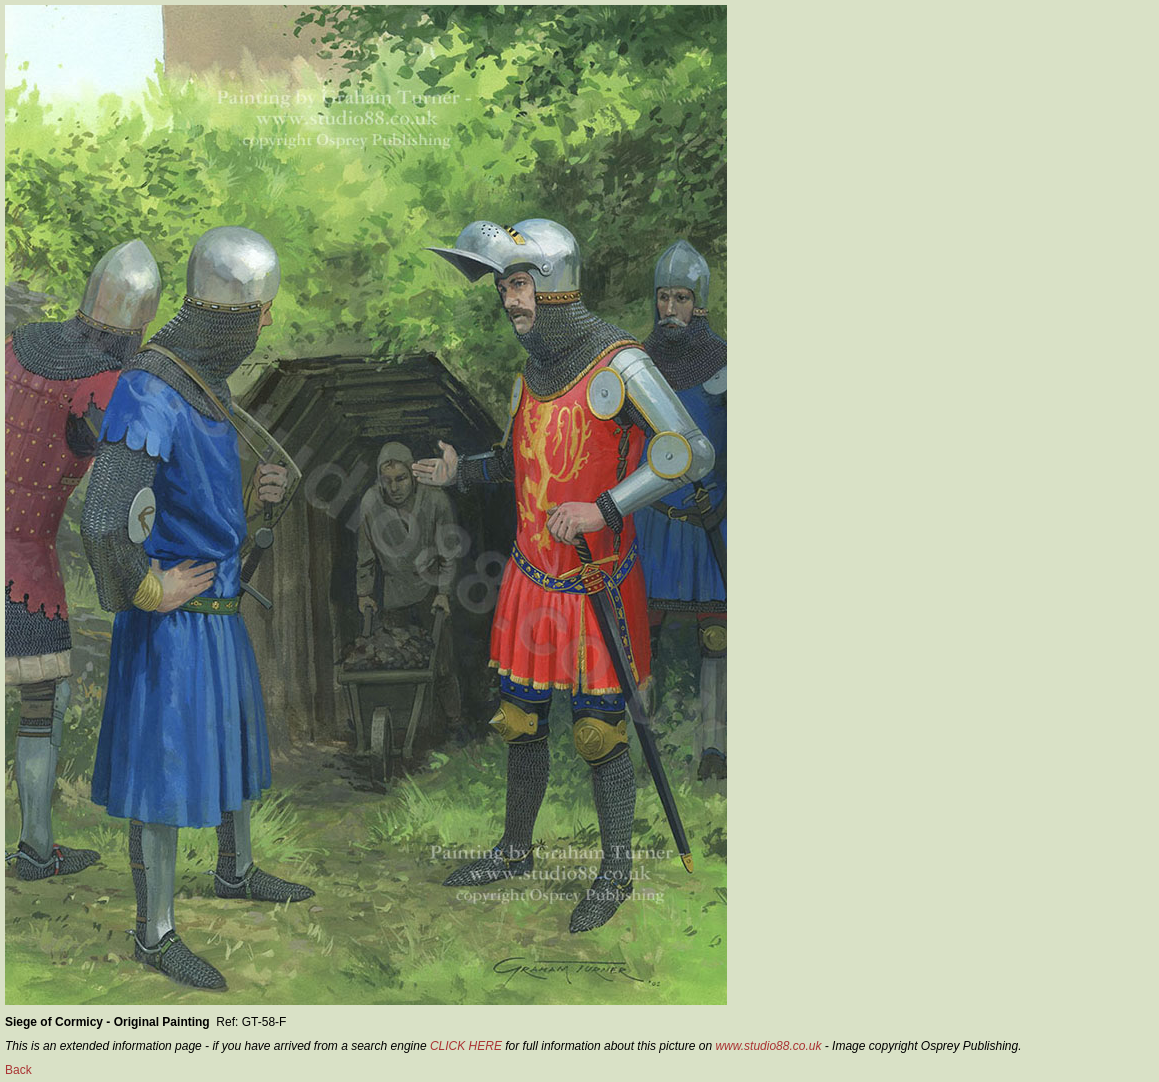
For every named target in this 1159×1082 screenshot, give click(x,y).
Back (18, 1070)
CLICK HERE (466, 1046)
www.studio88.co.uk (768, 1046)
